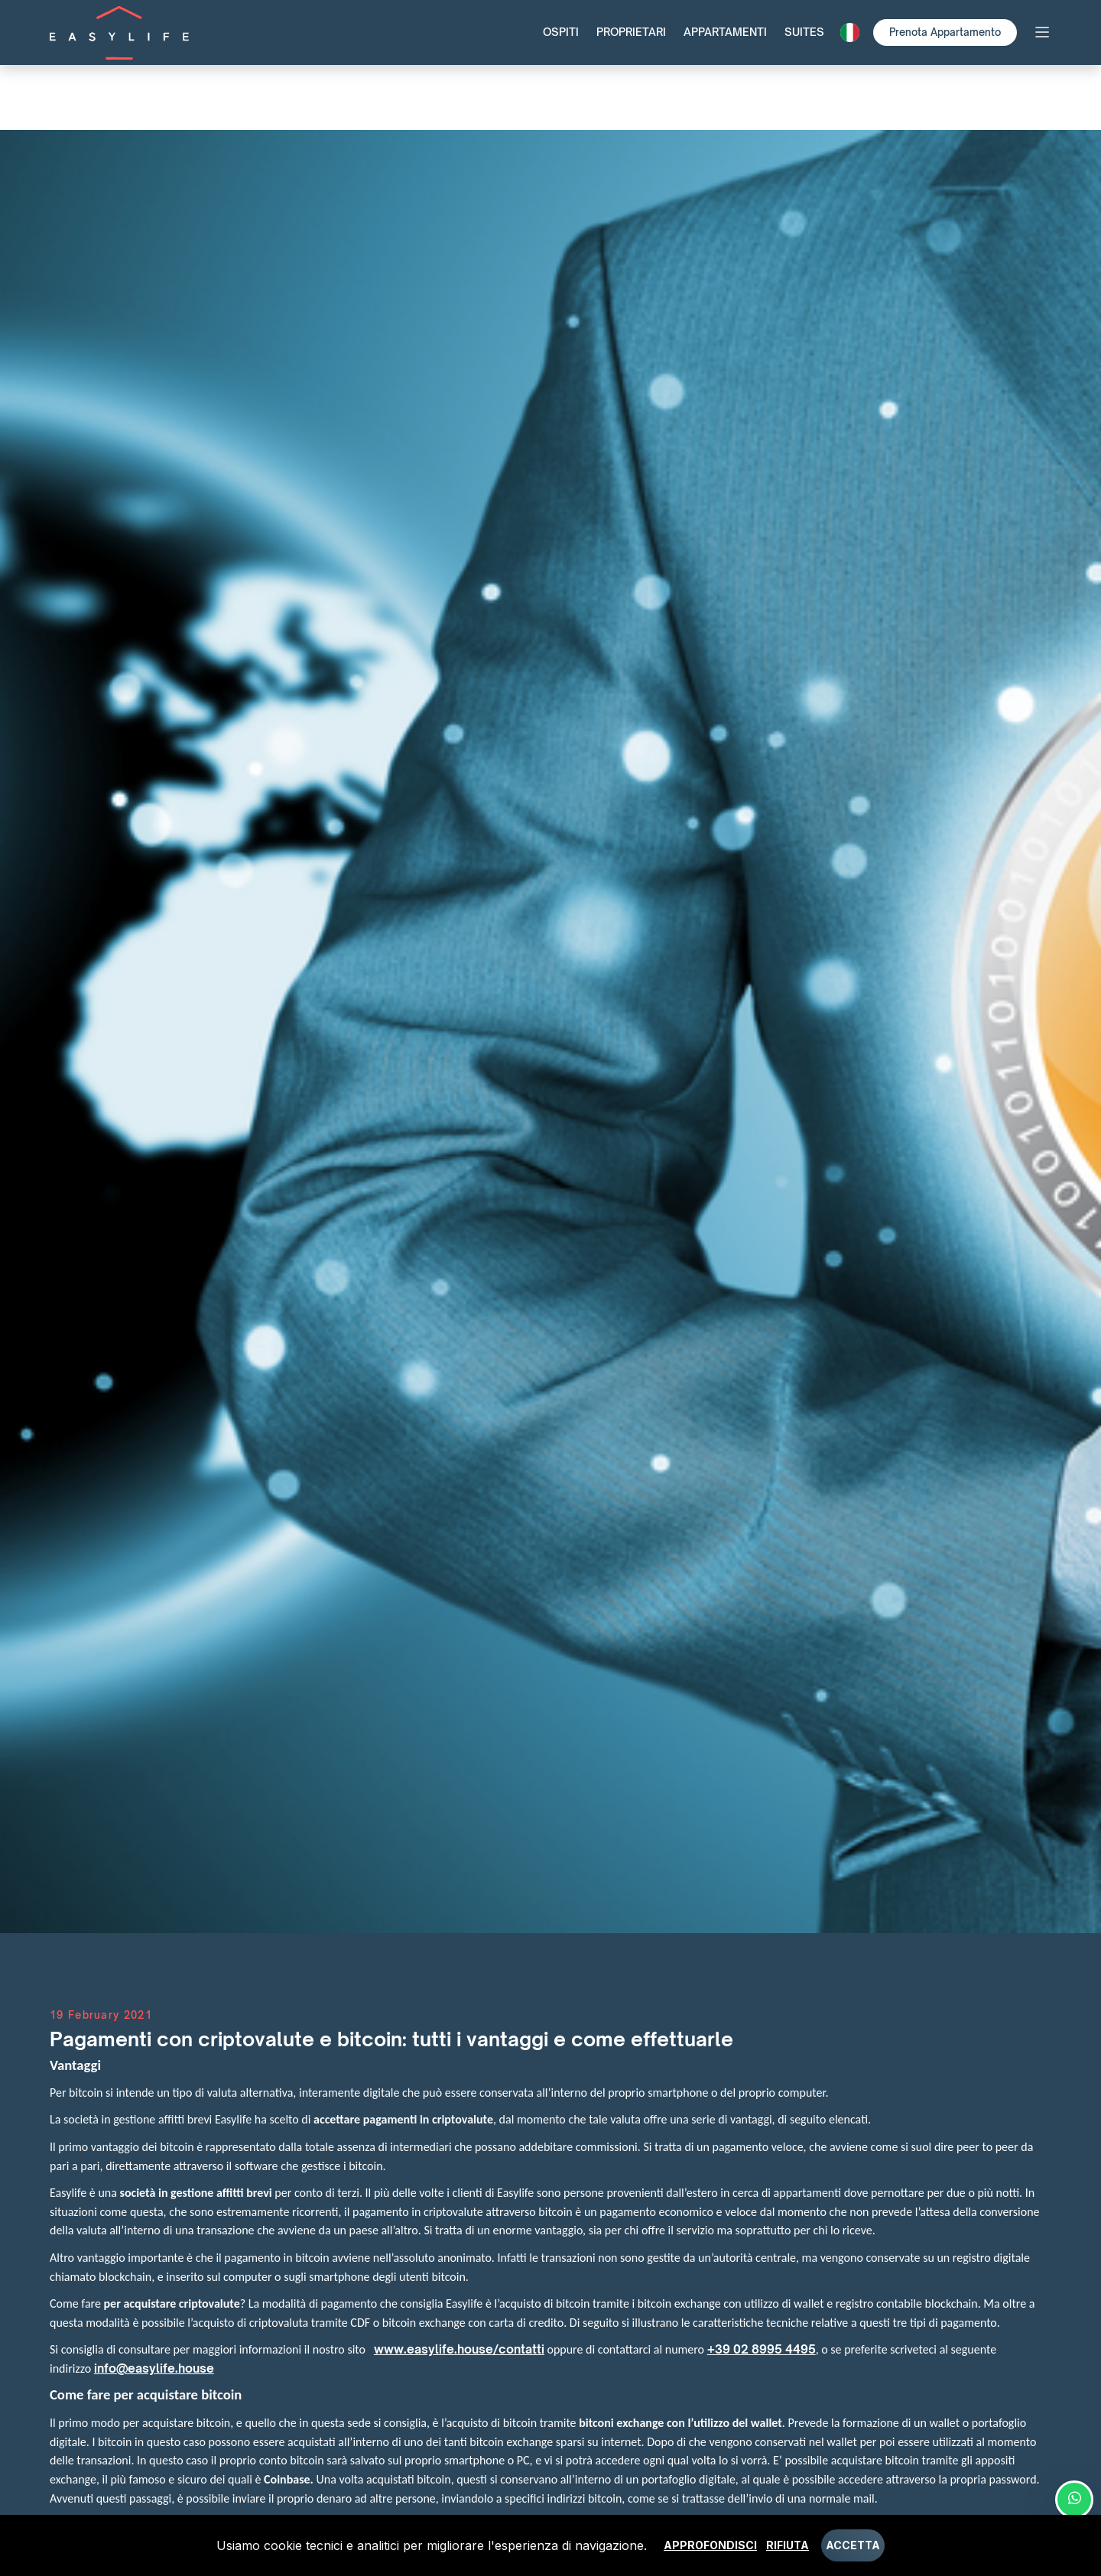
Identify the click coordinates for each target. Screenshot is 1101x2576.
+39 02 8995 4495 (761, 2349)
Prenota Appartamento (945, 32)
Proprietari (631, 31)
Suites (804, 31)
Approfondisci (710, 2545)
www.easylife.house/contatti (459, 2349)
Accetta (853, 2545)
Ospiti (561, 31)
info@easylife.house (154, 2368)
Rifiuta (787, 2545)
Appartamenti (725, 31)
